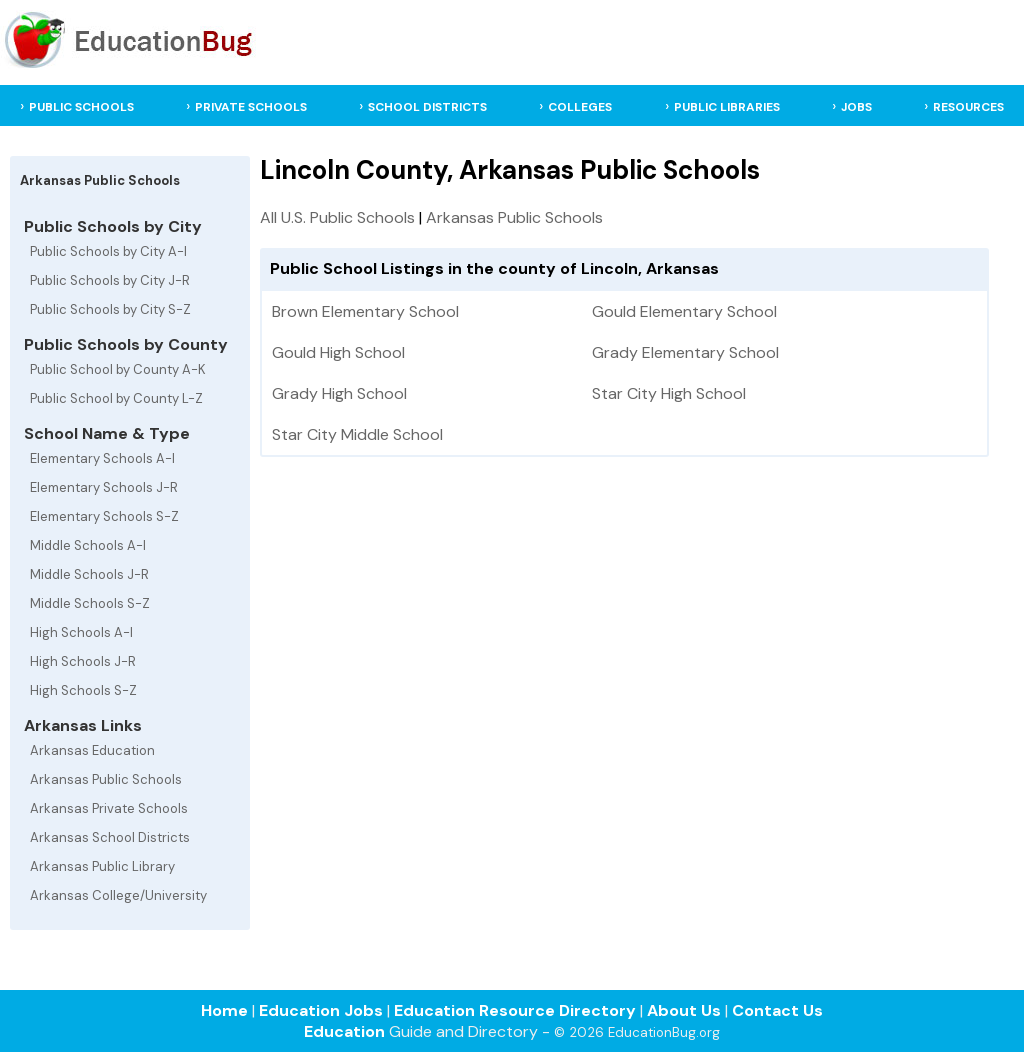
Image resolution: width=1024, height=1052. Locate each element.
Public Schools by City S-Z (110, 309)
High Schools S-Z (83, 690)
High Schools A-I (81, 632)
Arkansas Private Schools (109, 808)
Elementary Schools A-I (102, 458)
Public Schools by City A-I (108, 251)
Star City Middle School (357, 434)
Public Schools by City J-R (110, 280)
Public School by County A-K (118, 369)
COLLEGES (580, 107)
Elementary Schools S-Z (104, 516)
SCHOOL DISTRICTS (427, 107)
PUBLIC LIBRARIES (727, 107)
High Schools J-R (83, 661)
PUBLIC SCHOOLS (81, 107)
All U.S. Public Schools (337, 217)
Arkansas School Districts (110, 837)
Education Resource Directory (515, 1010)
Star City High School (669, 393)
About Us (684, 1010)
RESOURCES (968, 107)
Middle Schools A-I (88, 545)
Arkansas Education (92, 750)
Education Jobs (321, 1010)
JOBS (856, 107)
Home (224, 1010)
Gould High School (338, 352)
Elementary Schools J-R (104, 487)
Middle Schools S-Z (90, 603)
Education (344, 1031)
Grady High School (339, 393)
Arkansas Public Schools (106, 779)
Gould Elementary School (684, 311)
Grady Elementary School (685, 352)
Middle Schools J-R (89, 574)
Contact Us (777, 1010)
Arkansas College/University (118, 895)
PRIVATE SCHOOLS (251, 107)
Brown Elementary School (365, 311)
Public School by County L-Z (116, 398)
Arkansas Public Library (102, 866)
